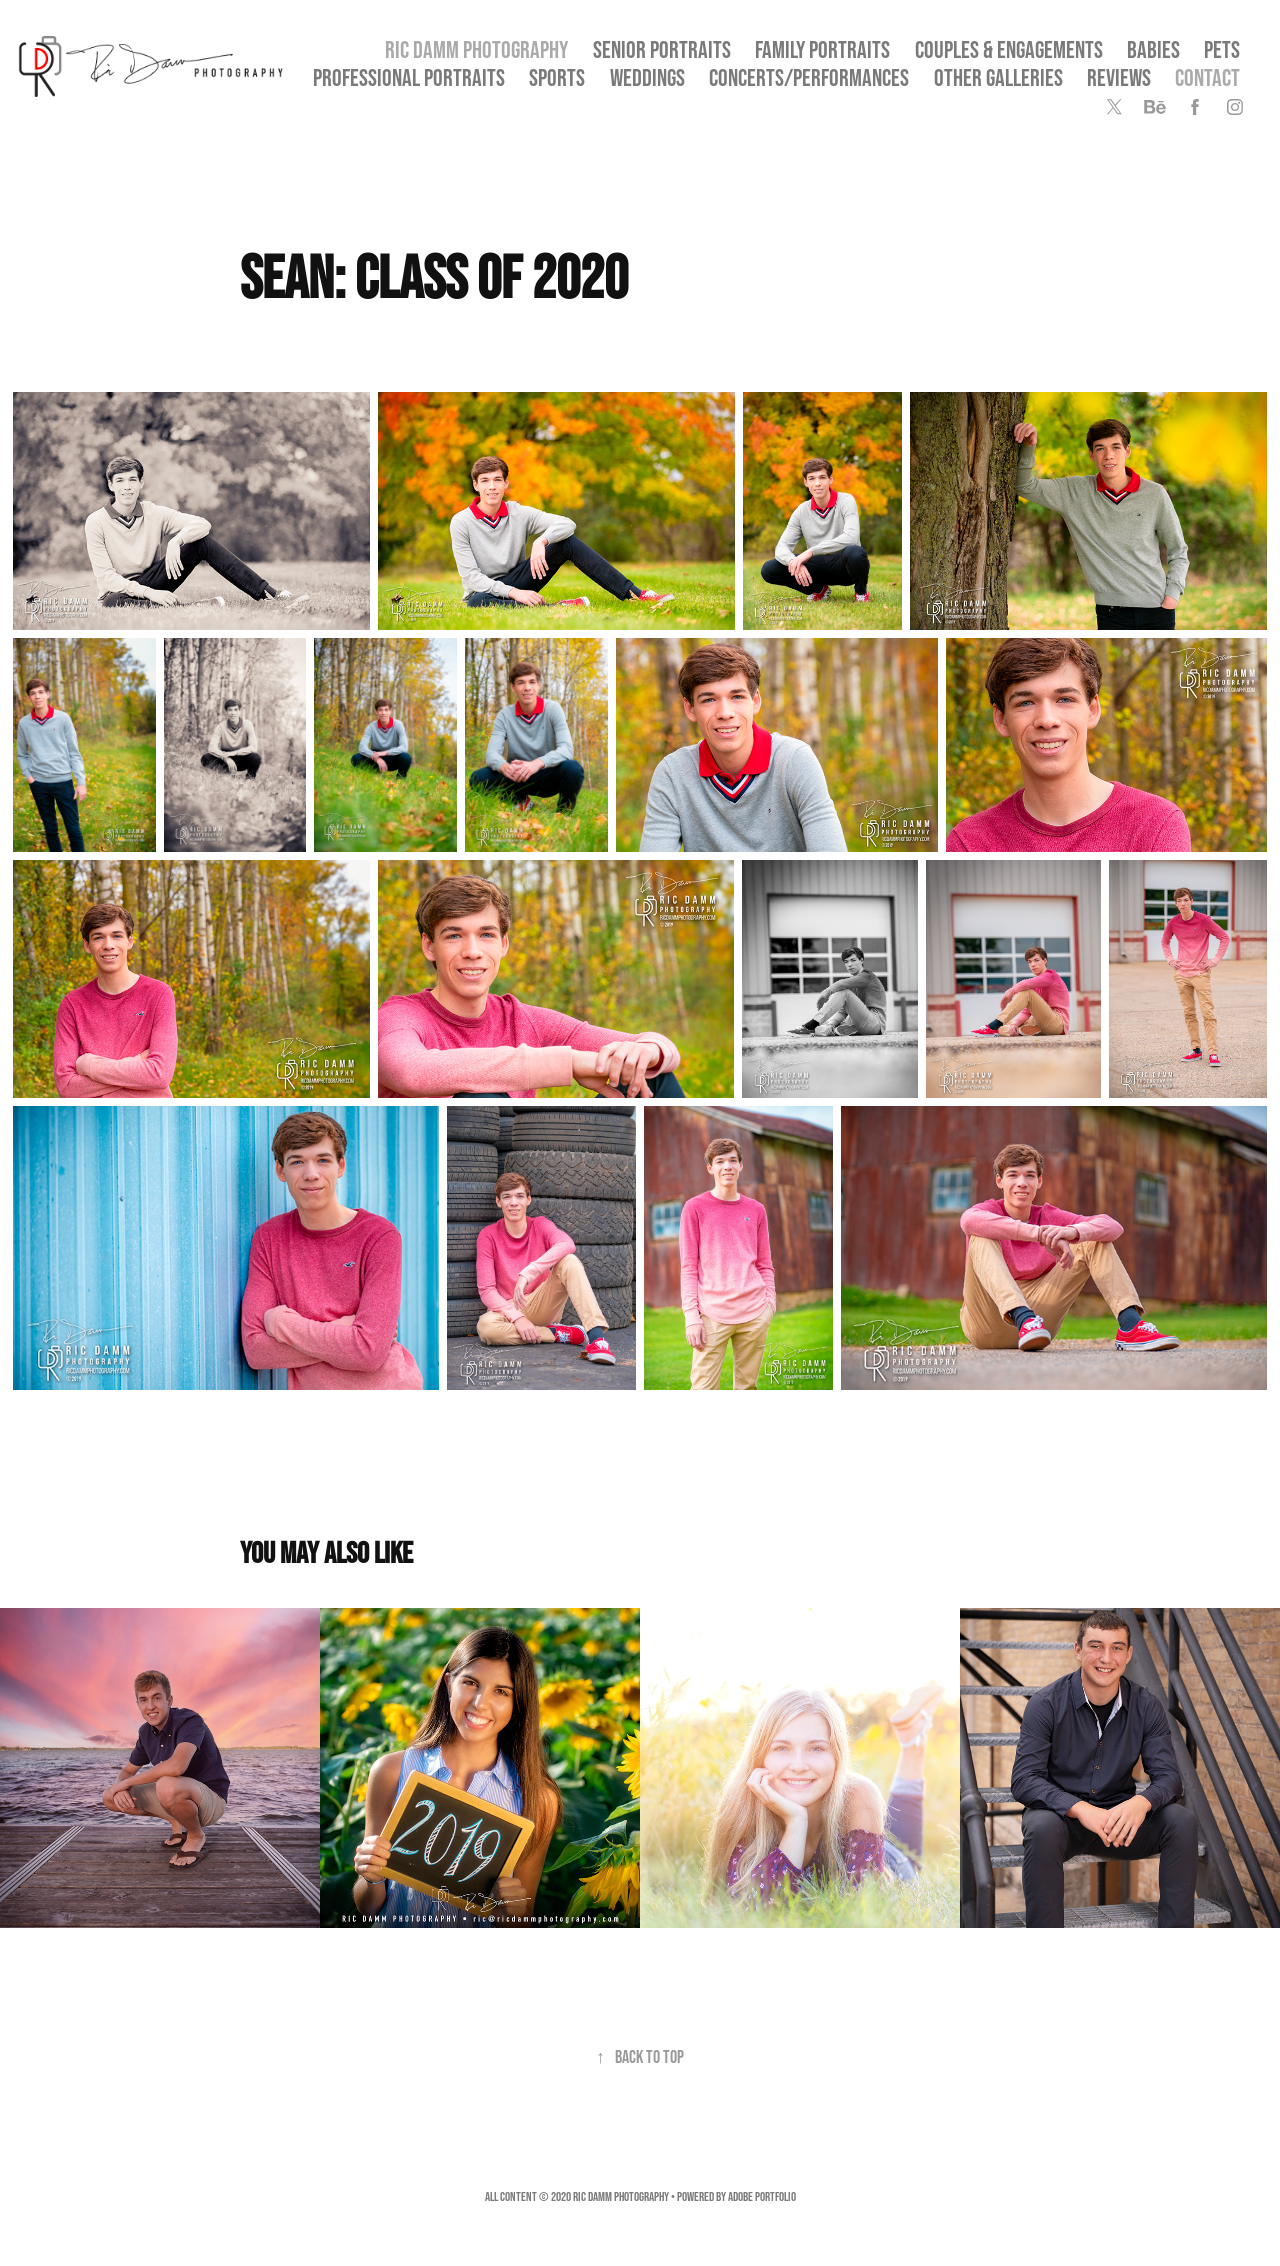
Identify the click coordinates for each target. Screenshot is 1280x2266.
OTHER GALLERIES (998, 77)
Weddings (647, 77)
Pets (1222, 49)
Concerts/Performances (809, 77)
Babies (1153, 49)
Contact (1207, 77)
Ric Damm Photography (476, 49)
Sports (557, 77)
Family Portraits (822, 49)
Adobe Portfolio (762, 2196)
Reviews (1119, 77)
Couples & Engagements (1009, 49)
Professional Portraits (409, 77)
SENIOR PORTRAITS (662, 49)
